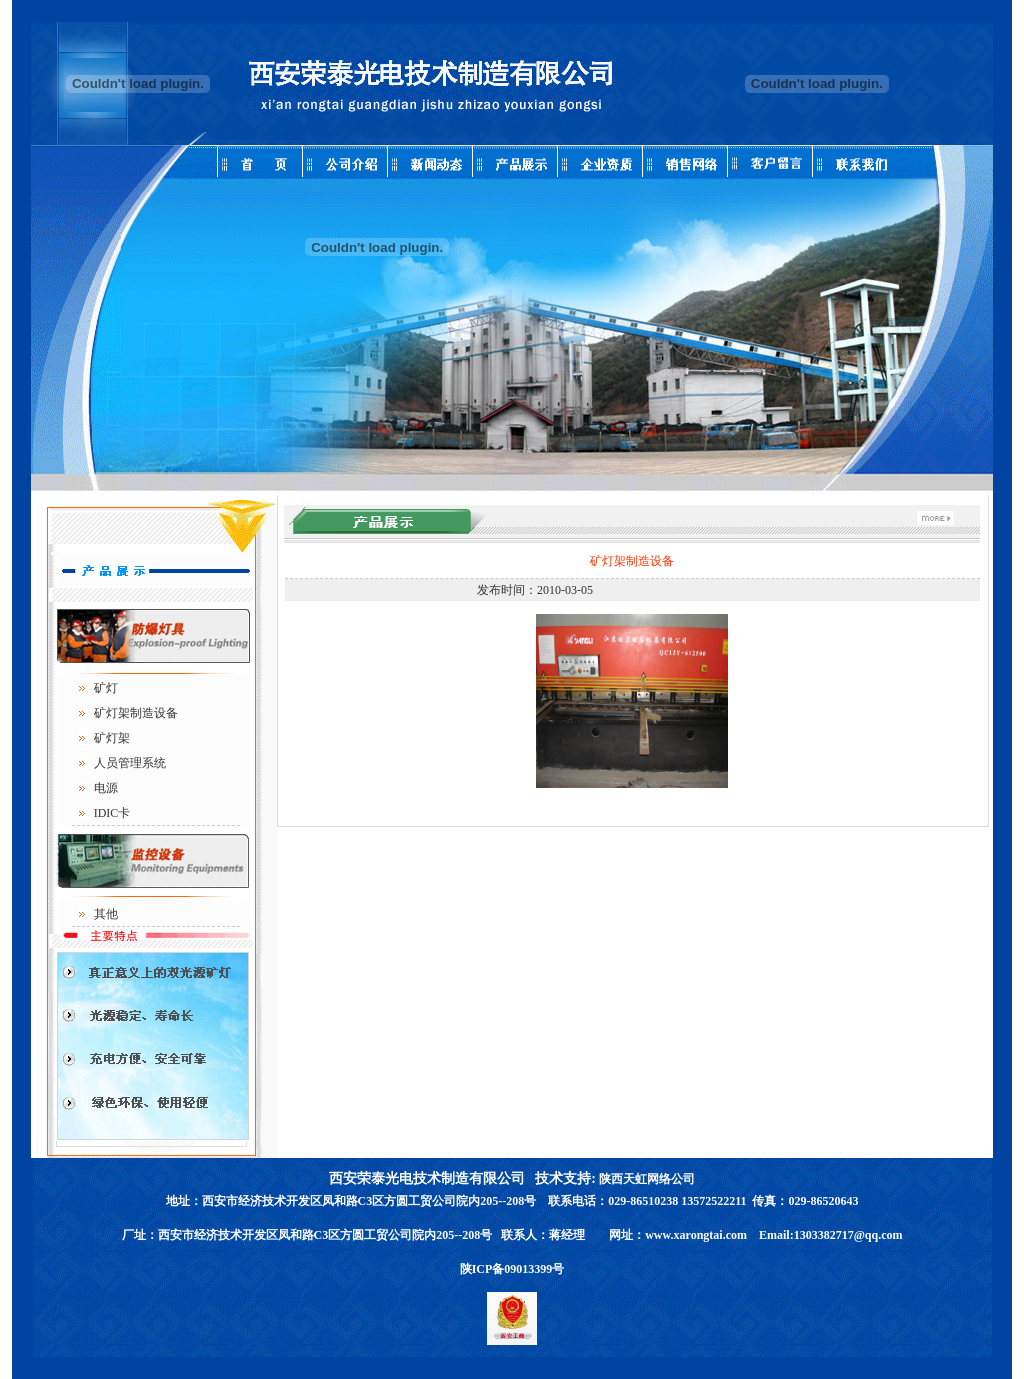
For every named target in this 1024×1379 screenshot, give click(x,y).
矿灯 (106, 688)
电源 (106, 788)
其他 (106, 914)
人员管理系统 (130, 763)
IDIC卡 (112, 813)
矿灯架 (112, 738)
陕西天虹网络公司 (647, 1179)
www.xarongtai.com (696, 1235)
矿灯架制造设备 (136, 713)
